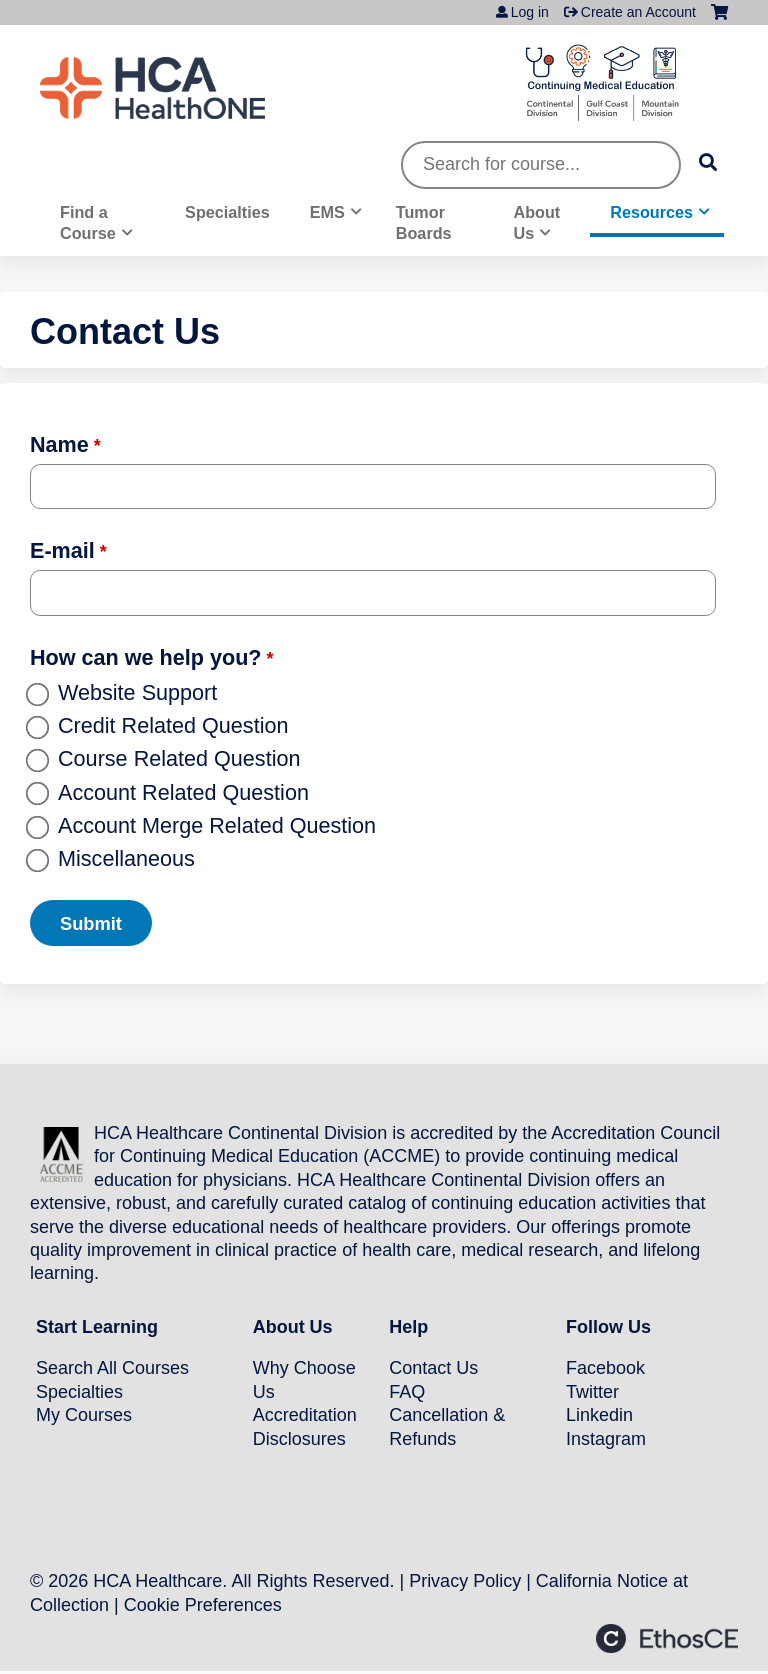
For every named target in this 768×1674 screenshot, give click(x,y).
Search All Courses (112, 1368)
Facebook (605, 1368)
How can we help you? (146, 657)
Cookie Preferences (203, 1604)
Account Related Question (183, 792)
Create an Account (638, 12)
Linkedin (599, 1415)
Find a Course (88, 222)
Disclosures (299, 1438)
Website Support (137, 692)
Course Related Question (179, 758)
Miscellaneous (126, 858)
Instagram (606, 1438)
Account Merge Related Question (217, 825)
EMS (327, 212)
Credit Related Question (173, 725)
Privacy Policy (465, 1581)
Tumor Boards (424, 222)
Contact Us (433, 1368)
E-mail (62, 550)
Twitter (592, 1391)
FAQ (407, 1391)
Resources (651, 212)
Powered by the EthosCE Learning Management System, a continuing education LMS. (667, 1638)
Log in (530, 12)
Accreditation (305, 1415)
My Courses (84, 1415)
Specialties (227, 212)
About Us (536, 222)
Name (59, 444)
